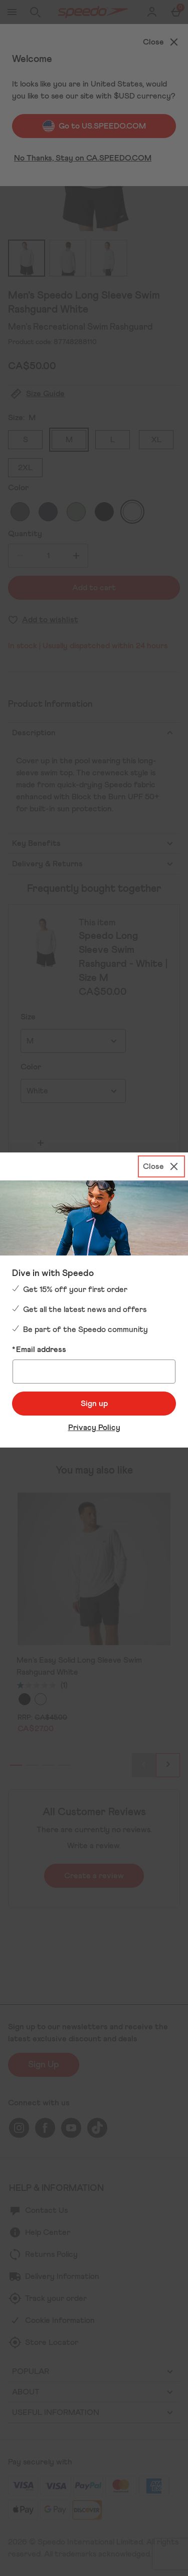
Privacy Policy (94, 1428)
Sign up (94, 1404)
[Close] (161, 1166)
